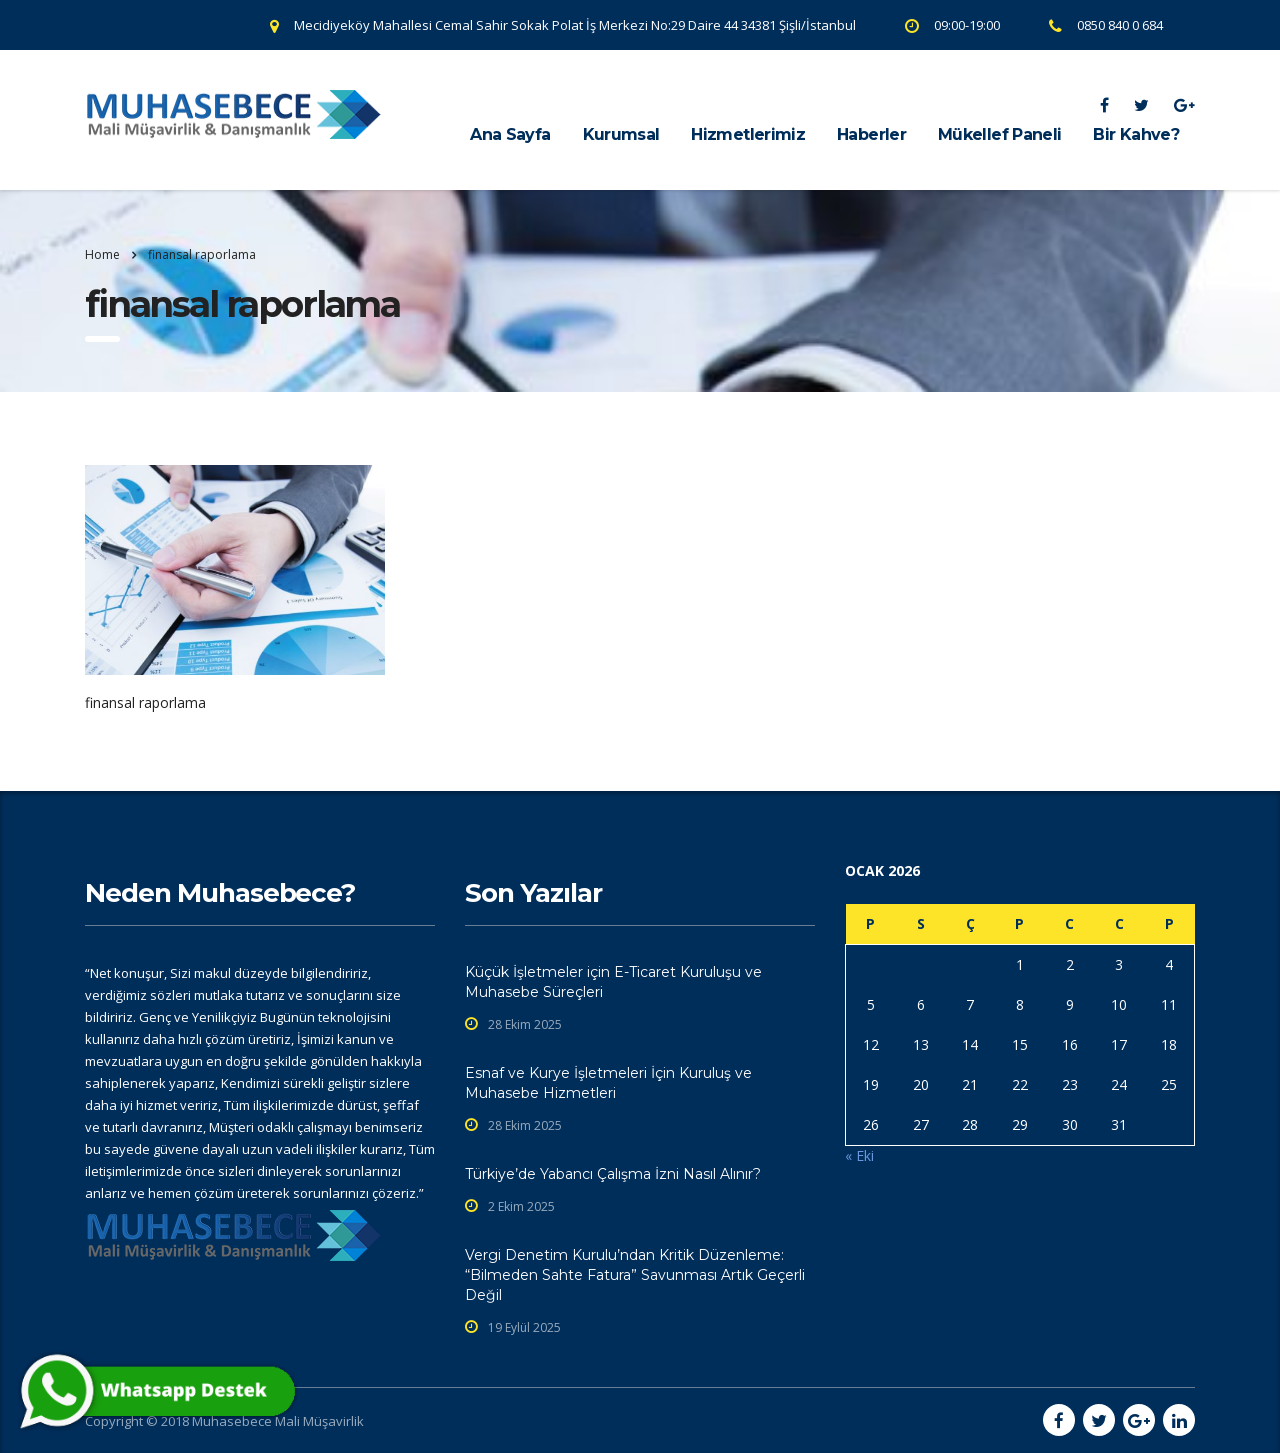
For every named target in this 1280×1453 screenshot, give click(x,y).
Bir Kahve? (1136, 134)
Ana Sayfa (510, 134)
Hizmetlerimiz (748, 134)
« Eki (859, 1155)
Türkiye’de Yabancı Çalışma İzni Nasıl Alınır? (613, 1174)
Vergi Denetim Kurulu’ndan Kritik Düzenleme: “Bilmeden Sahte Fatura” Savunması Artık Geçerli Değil (635, 1275)
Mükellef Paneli (999, 134)
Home (102, 254)
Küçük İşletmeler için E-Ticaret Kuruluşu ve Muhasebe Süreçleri (613, 982)
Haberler (871, 134)
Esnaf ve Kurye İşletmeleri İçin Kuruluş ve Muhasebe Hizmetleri (608, 1083)
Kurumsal (621, 134)
